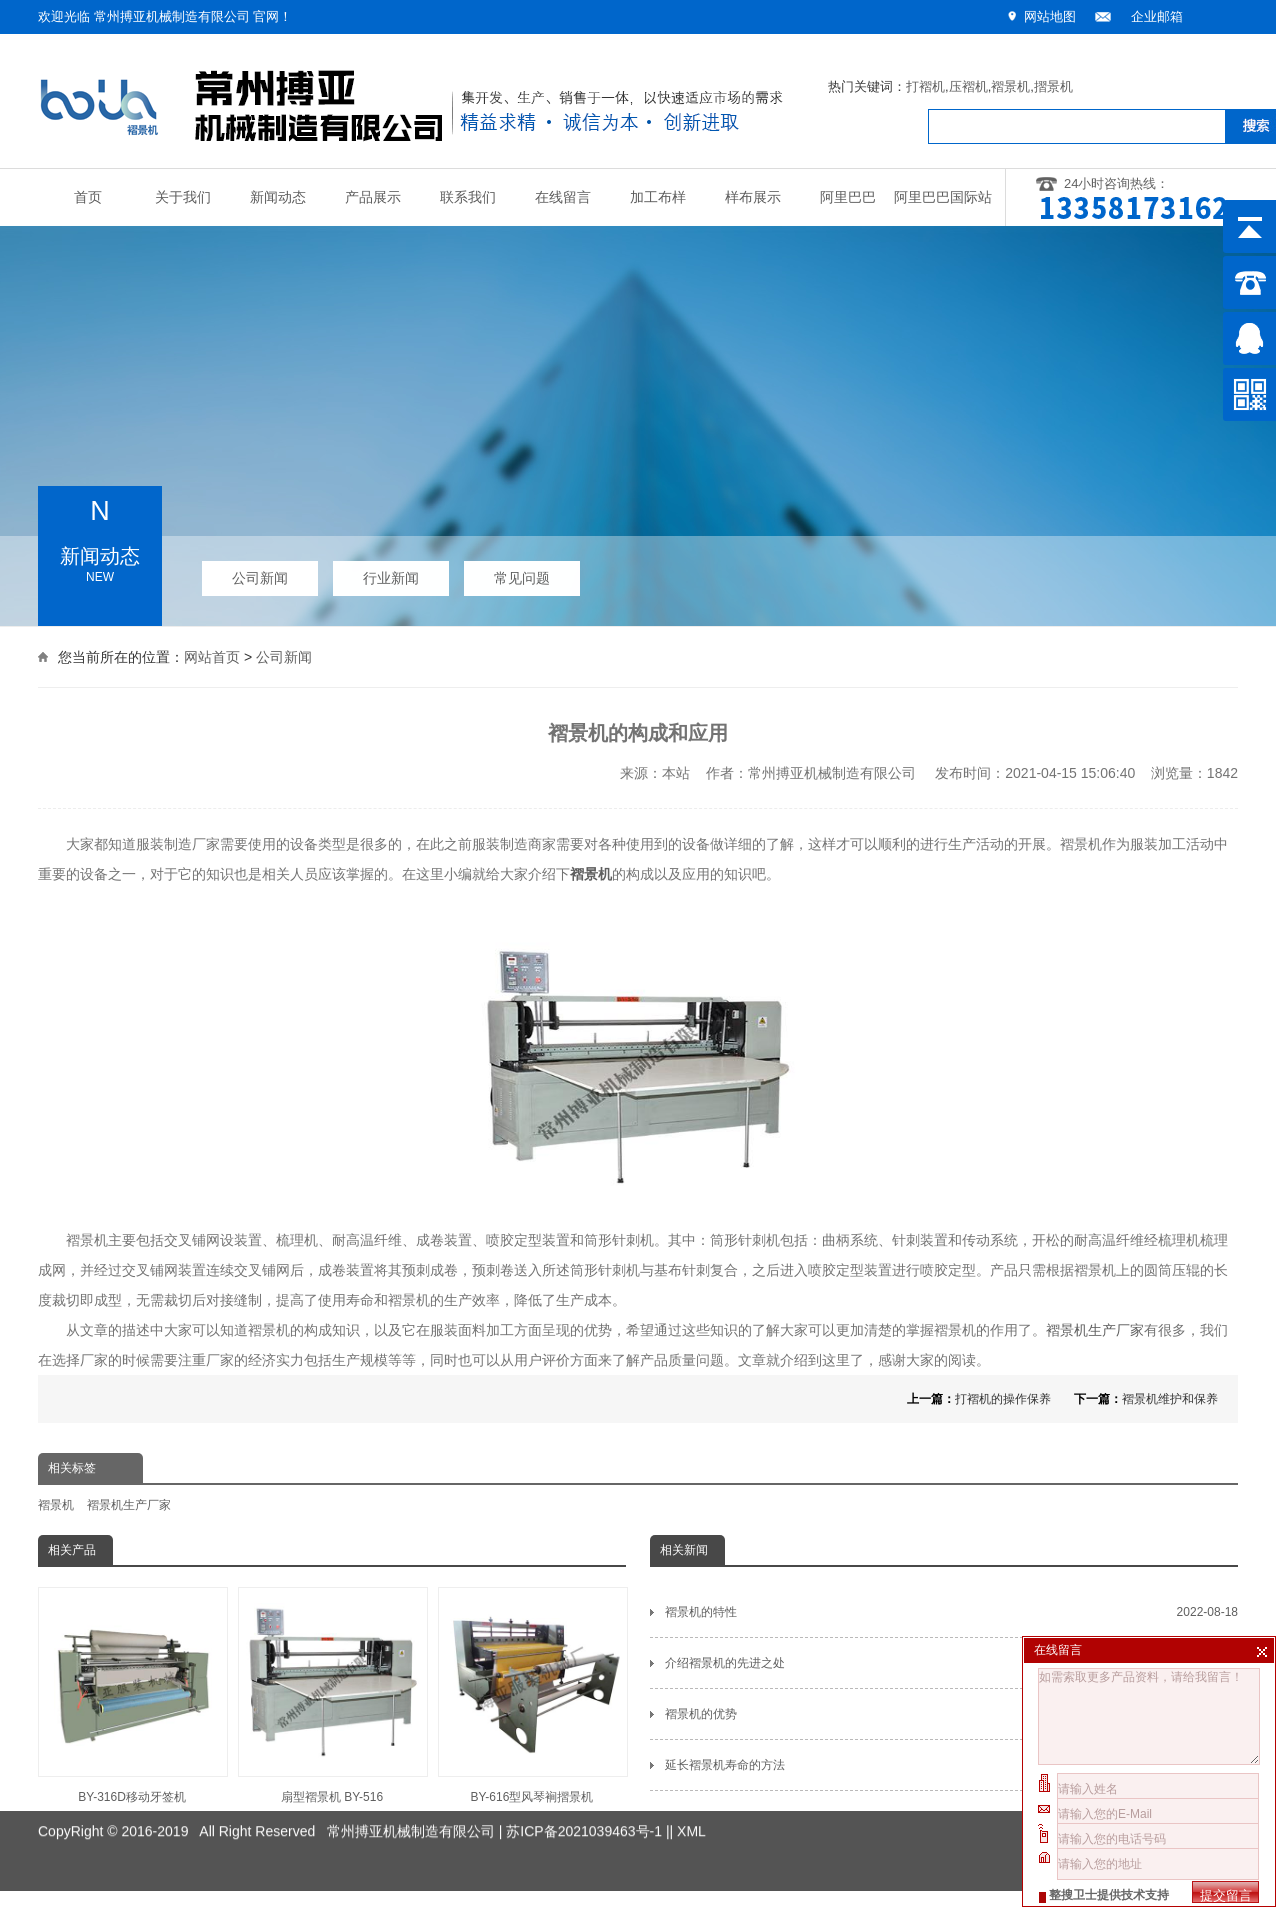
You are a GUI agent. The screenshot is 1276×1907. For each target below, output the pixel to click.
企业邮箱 (1157, 16)
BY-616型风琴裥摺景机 (532, 1695)
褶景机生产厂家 (1095, 1330)
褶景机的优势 (951, 1714)
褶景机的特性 (951, 1612)
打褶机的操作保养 (1003, 1399)
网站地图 (1050, 16)
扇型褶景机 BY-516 (332, 1695)
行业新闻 (391, 571)
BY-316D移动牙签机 (132, 1695)
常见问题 (522, 571)
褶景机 (1010, 86)
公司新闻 (260, 571)
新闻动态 (278, 197)
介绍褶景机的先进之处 (951, 1663)
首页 (88, 197)
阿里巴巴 (848, 197)
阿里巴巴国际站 (943, 197)
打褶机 (925, 86)
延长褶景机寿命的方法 (951, 1765)
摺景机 (1053, 86)
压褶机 (968, 86)
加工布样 (658, 197)
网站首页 (212, 654)
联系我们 (468, 197)
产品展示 (373, 197)
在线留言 (563, 197)
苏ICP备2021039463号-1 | (587, 1797)
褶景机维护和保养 (1170, 1399)
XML (691, 1797)
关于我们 (183, 197)
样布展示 (753, 197)
